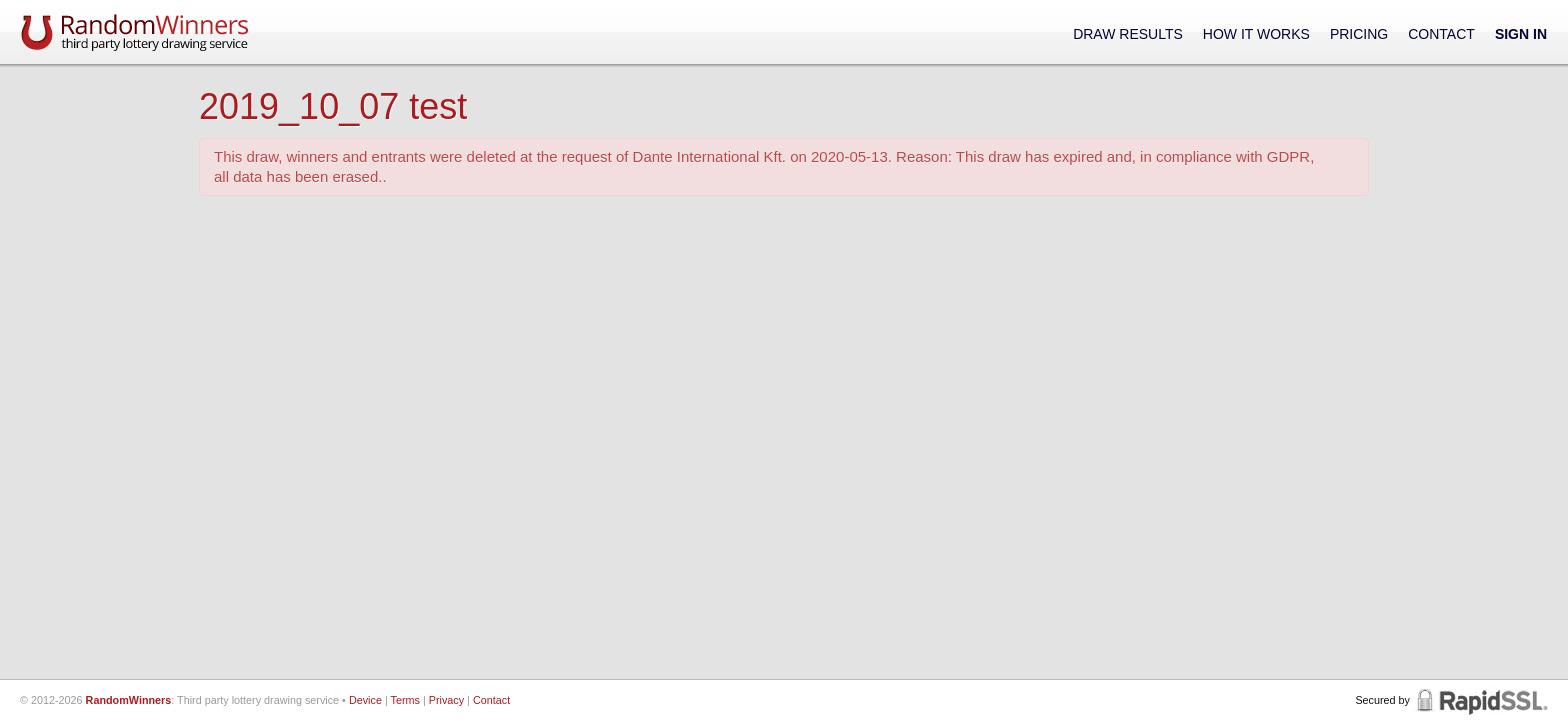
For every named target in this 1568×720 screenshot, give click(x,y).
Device (365, 700)
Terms (405, 700)
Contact (1441, 34)
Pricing (1359, 34)
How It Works (1256, 34)
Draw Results (1128, 34)
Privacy (446, 700)
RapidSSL (1480, 700)
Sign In (1521, 34)
